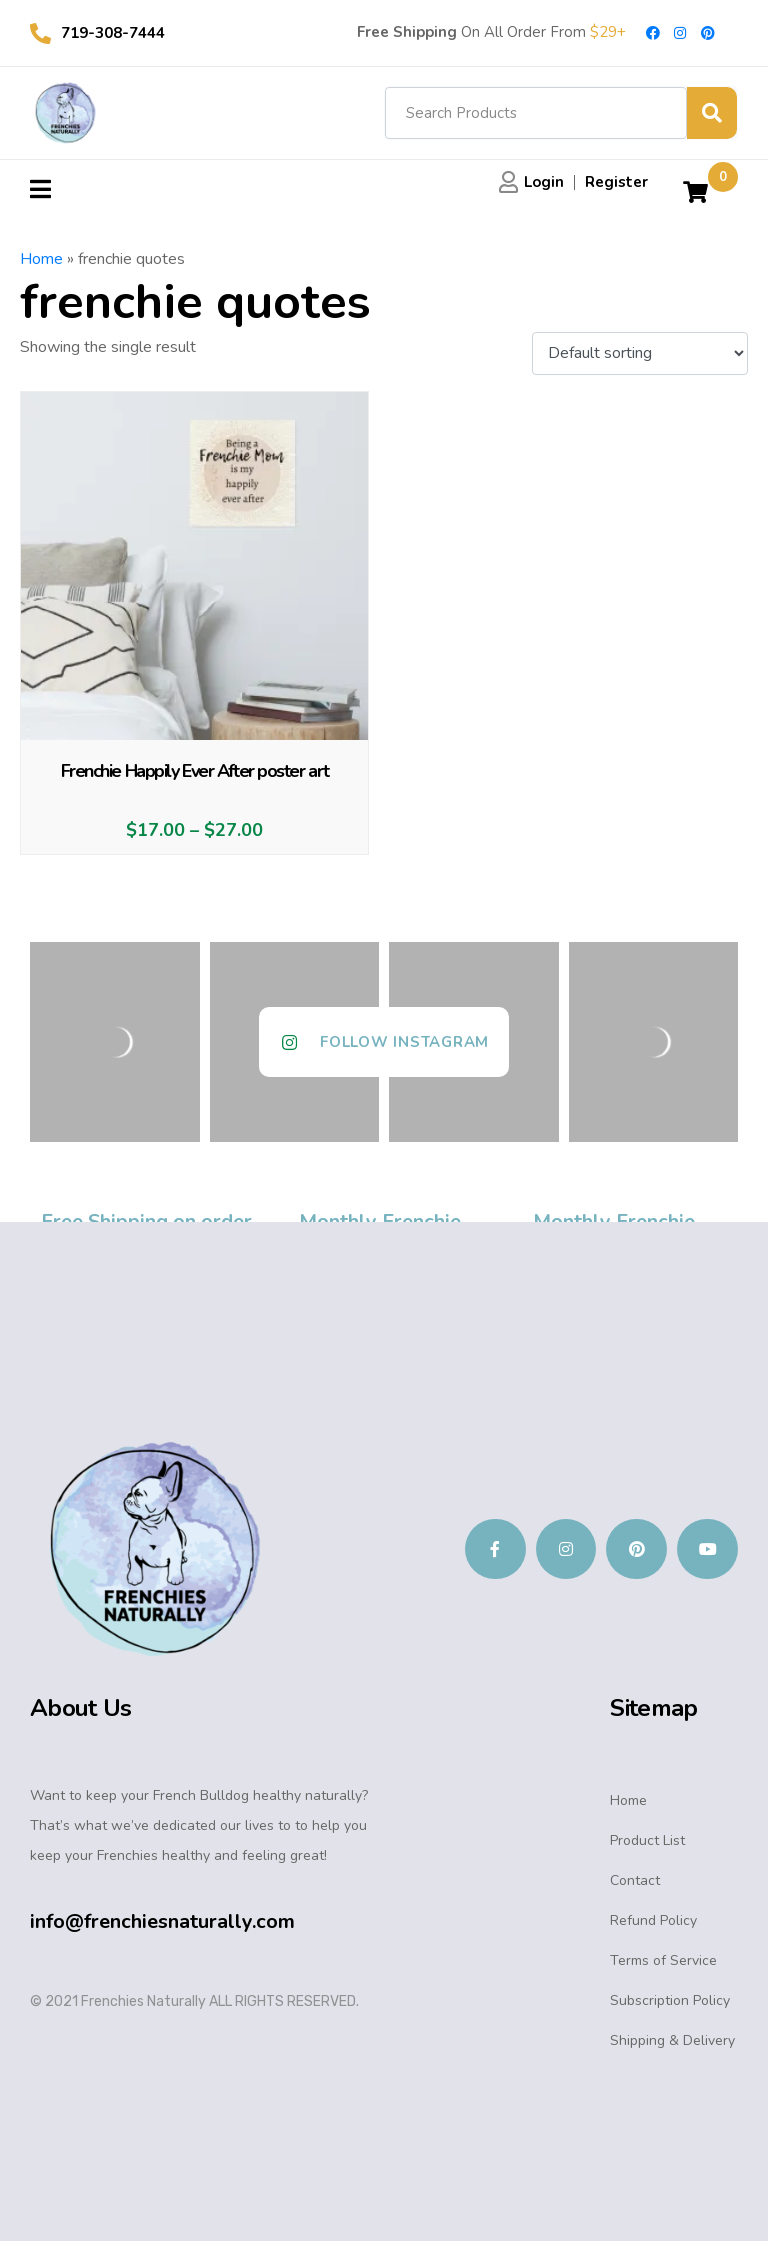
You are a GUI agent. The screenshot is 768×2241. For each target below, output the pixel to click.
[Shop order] (640, 354)
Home (41, 259)
